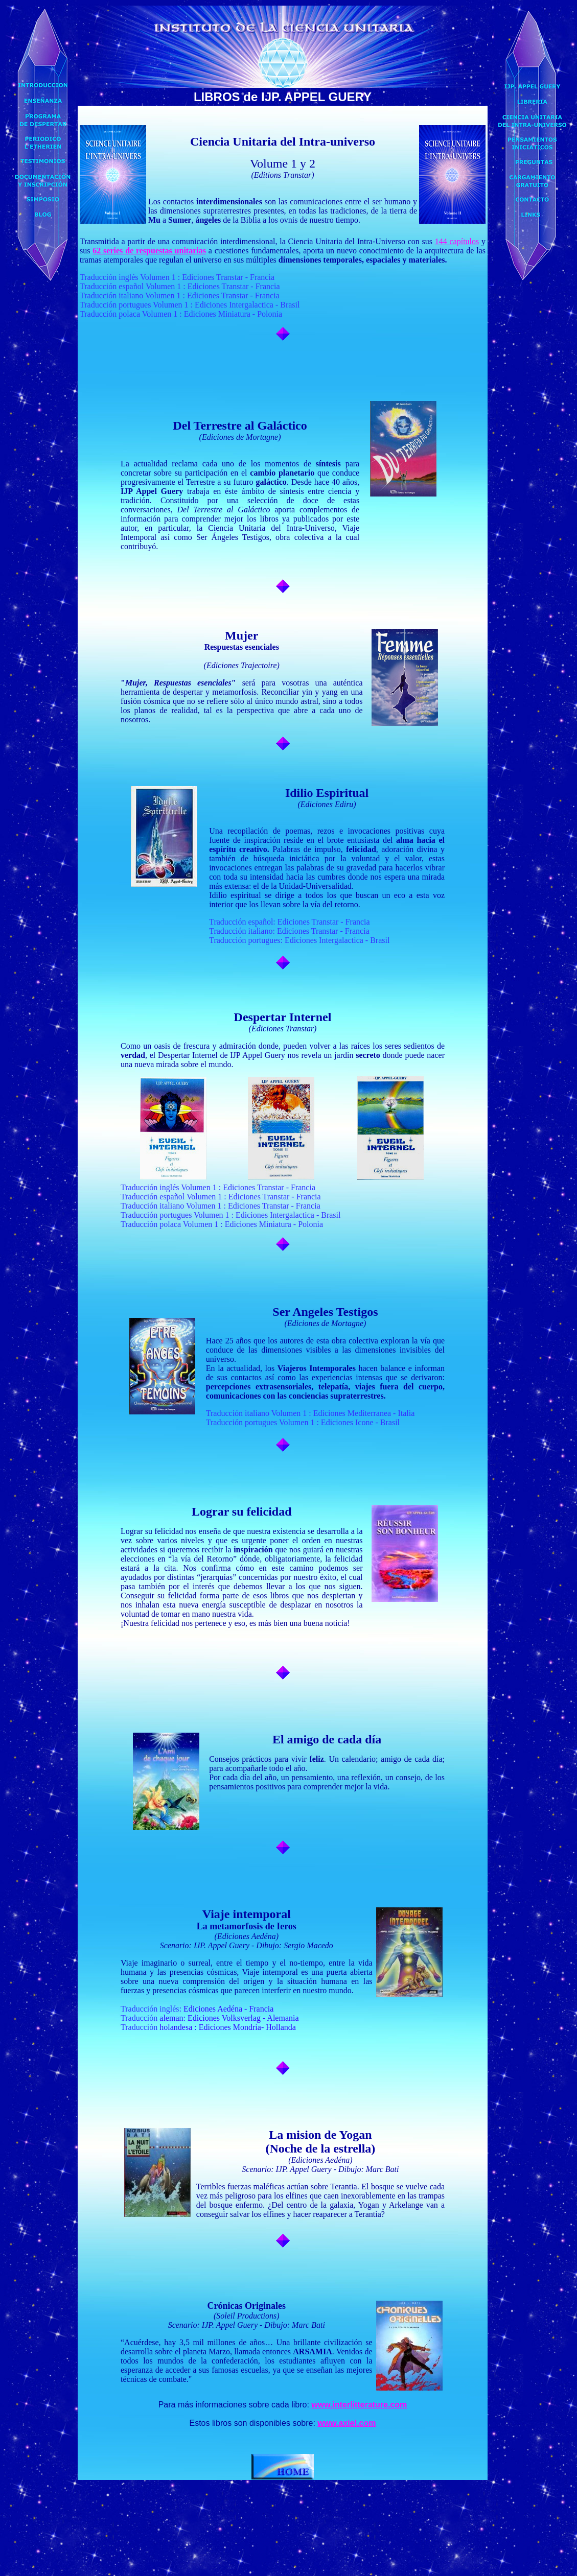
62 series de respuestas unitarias (149, 250)
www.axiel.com (346, 2423)
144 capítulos (457, 241)
